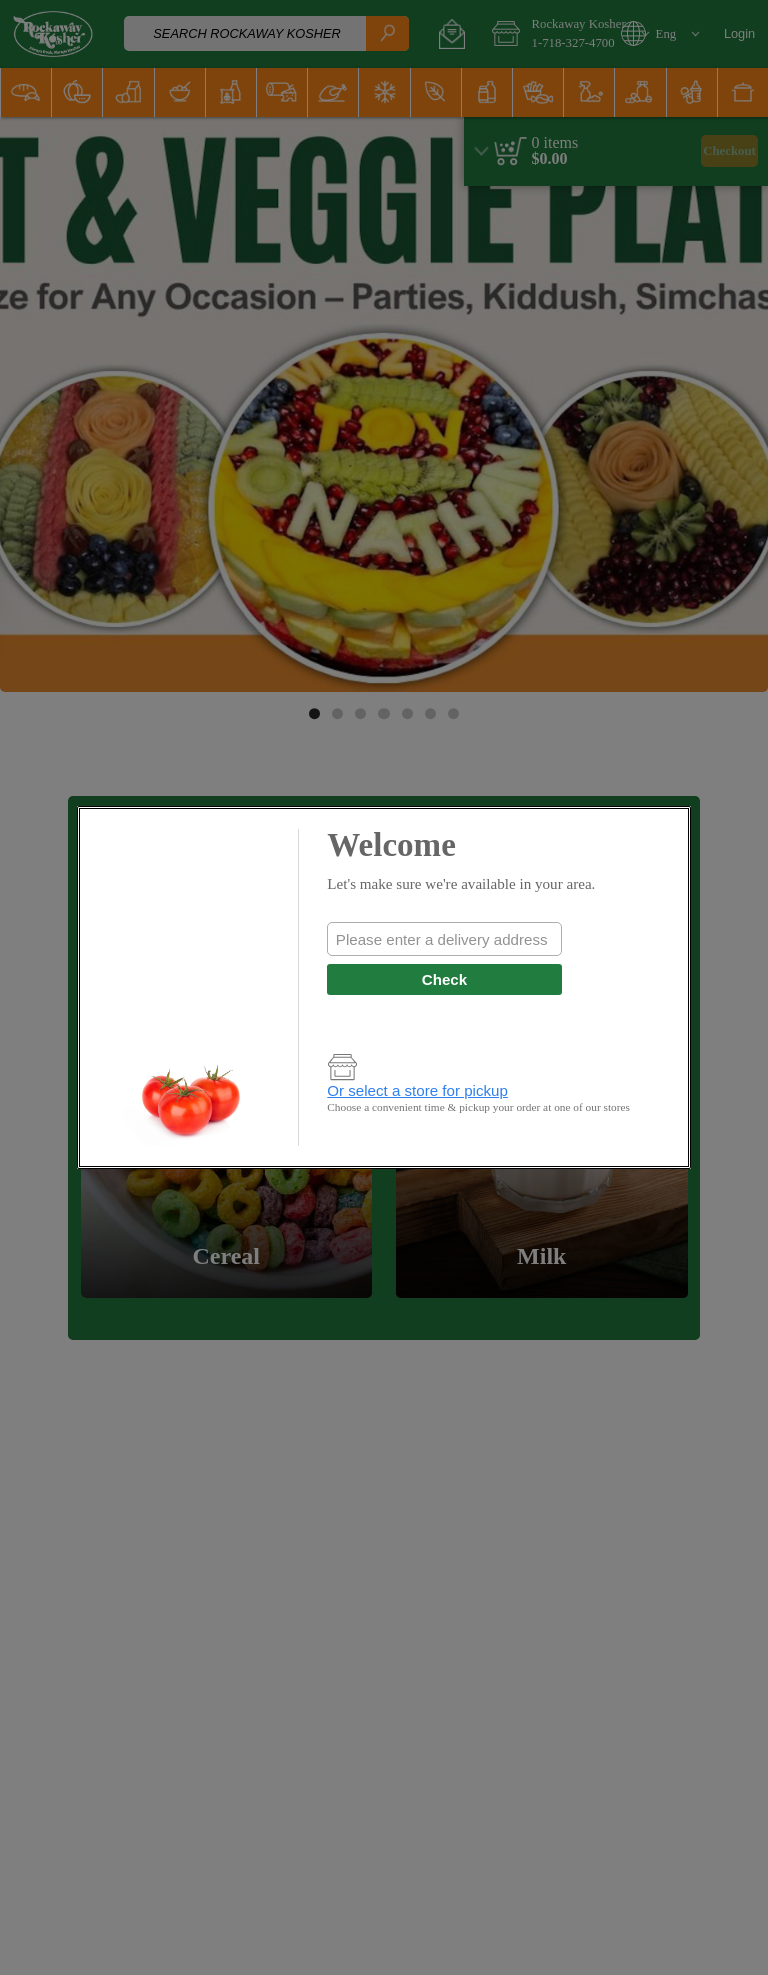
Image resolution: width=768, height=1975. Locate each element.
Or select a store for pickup (417, 1090)
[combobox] (444, 939)
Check (444, 979)
